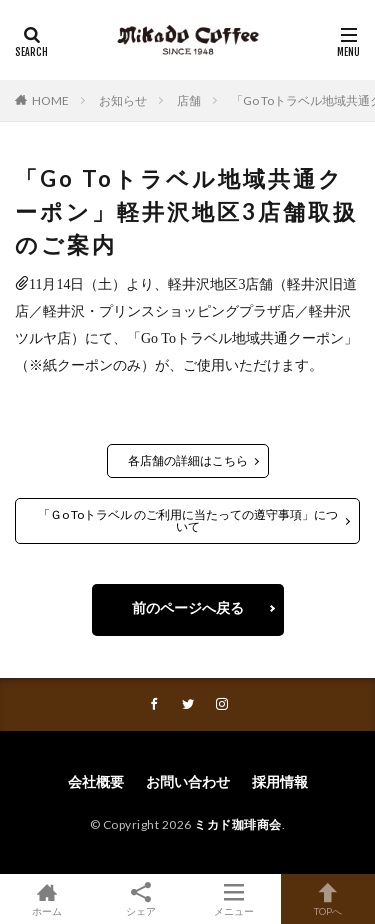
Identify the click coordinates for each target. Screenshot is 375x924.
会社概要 (96, 781)
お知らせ (123, 100)
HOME (50, 100)
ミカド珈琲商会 (238, 824)
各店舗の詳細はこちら (188, 460)
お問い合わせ (188, 781)
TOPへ (328, 899)
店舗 (189, 100)
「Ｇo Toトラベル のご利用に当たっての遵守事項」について (188, 520)
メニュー (235, 899)
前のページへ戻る (188, 607)
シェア (141, 899)
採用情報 (280, 781)
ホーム (47, 899)
